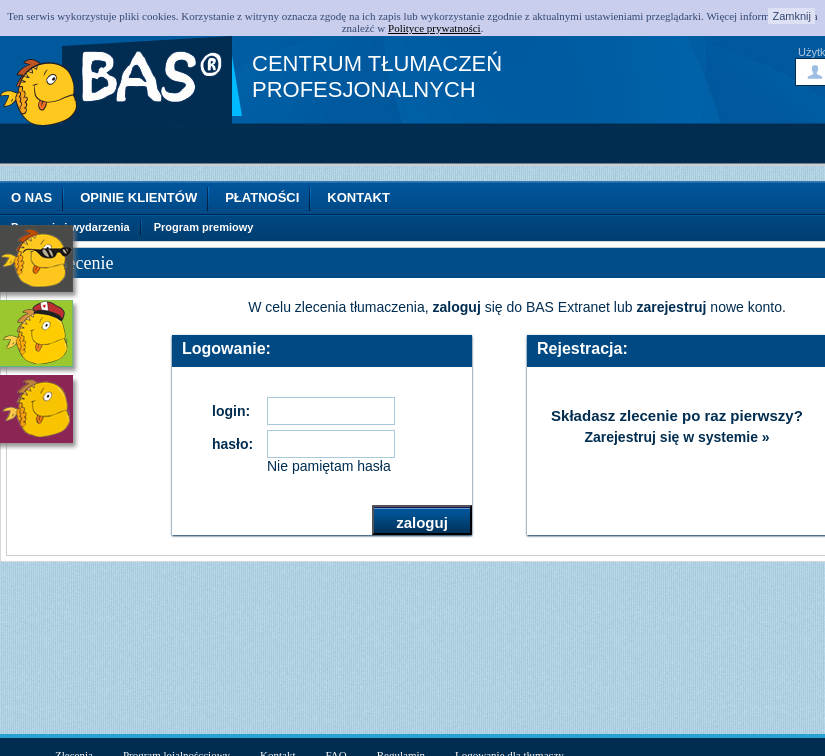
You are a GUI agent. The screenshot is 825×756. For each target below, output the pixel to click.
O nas (31, 197)
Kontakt (358, 197)
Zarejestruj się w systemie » (676, 437)
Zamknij (791, 16)
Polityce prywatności (434, 28)
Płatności (262, 197)
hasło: (232, 444)
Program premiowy (204, 227)
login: (231, 411)
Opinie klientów (138, 197)
